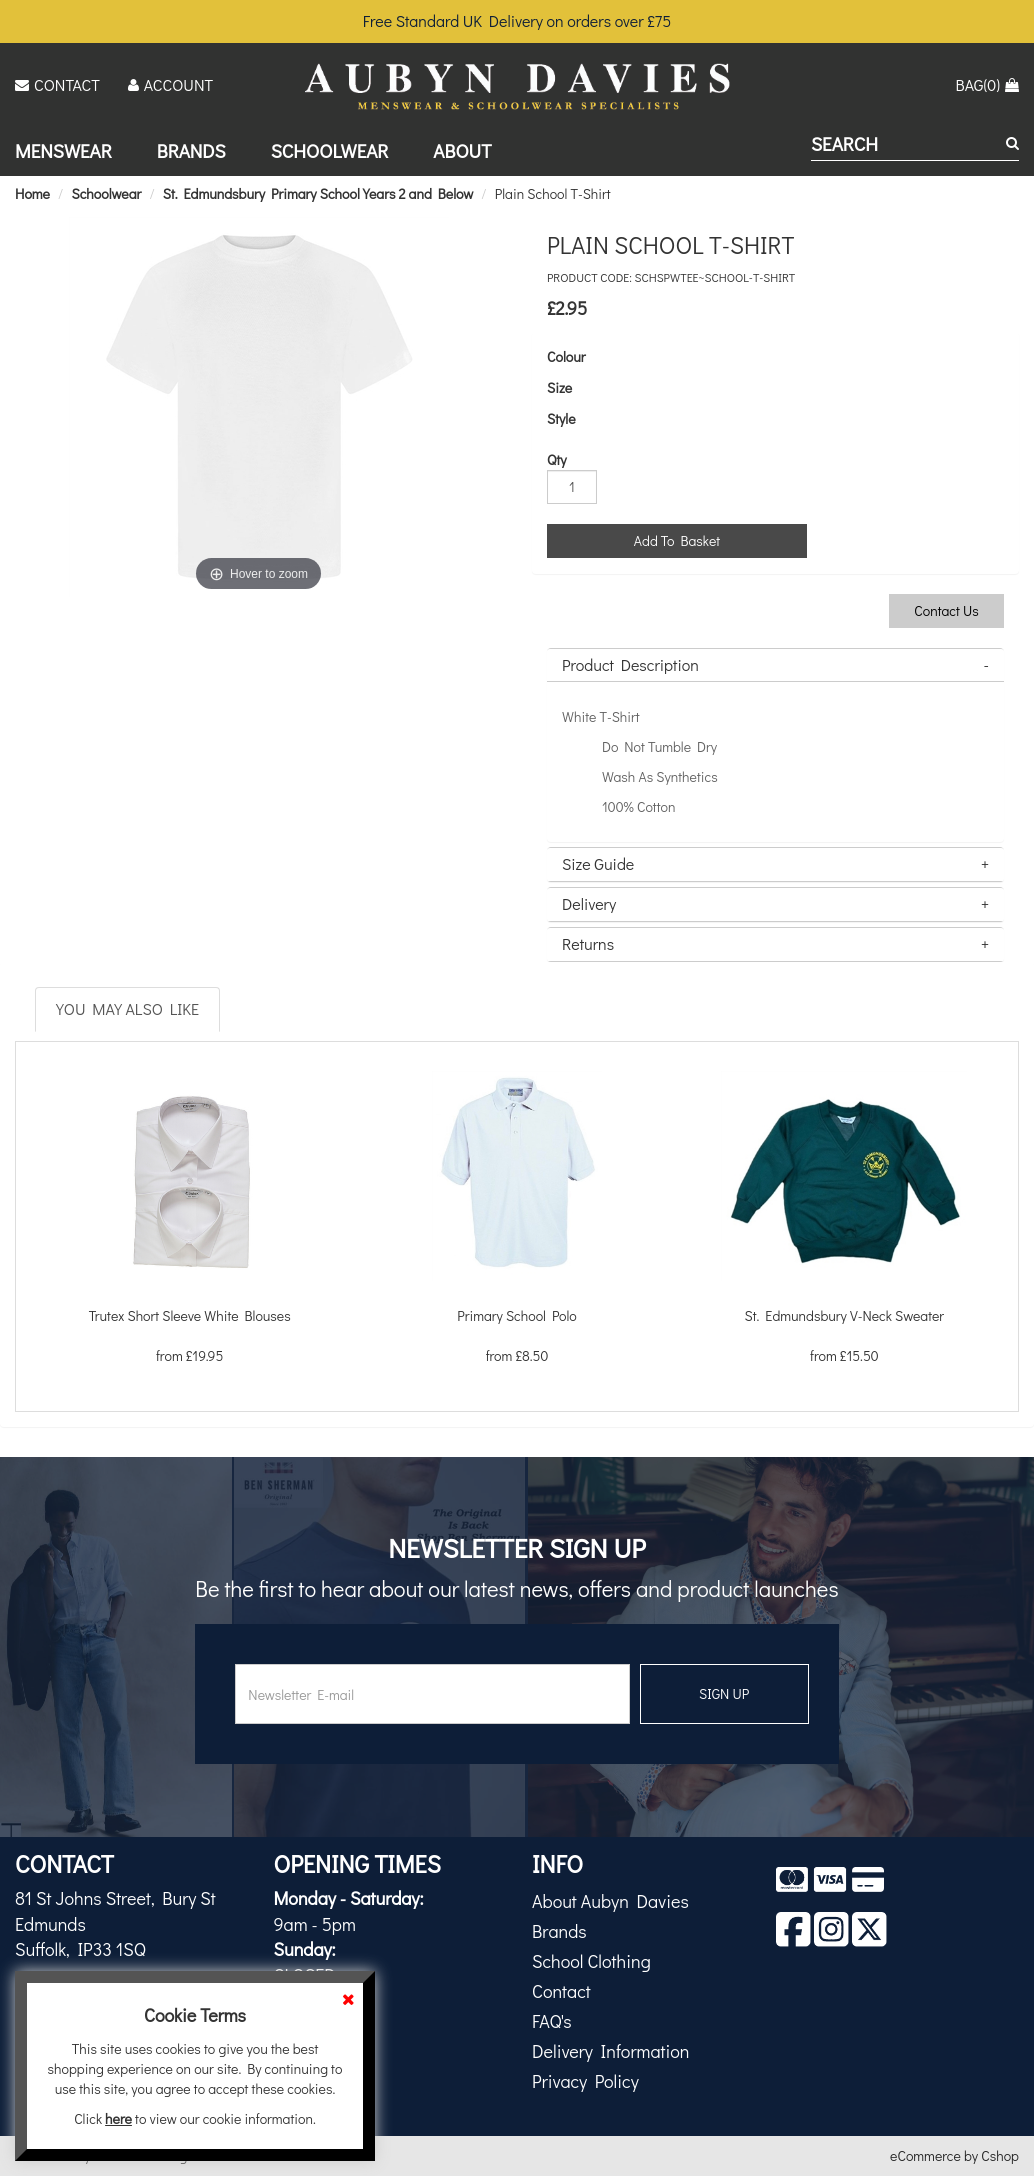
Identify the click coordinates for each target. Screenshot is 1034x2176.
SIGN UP (724, 1693)
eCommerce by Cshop (954, 2155)
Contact (561, 1991)
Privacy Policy (585, 2081)
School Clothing (591, 1961)
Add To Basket (677, 540)
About (462, 150)
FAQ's (552, 2021)
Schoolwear (330, 150)
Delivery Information (610, 2051)
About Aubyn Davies (610, 1901)
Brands (191, 150)
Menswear (63, 150)
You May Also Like (127, 1008)
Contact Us (946, 610)
